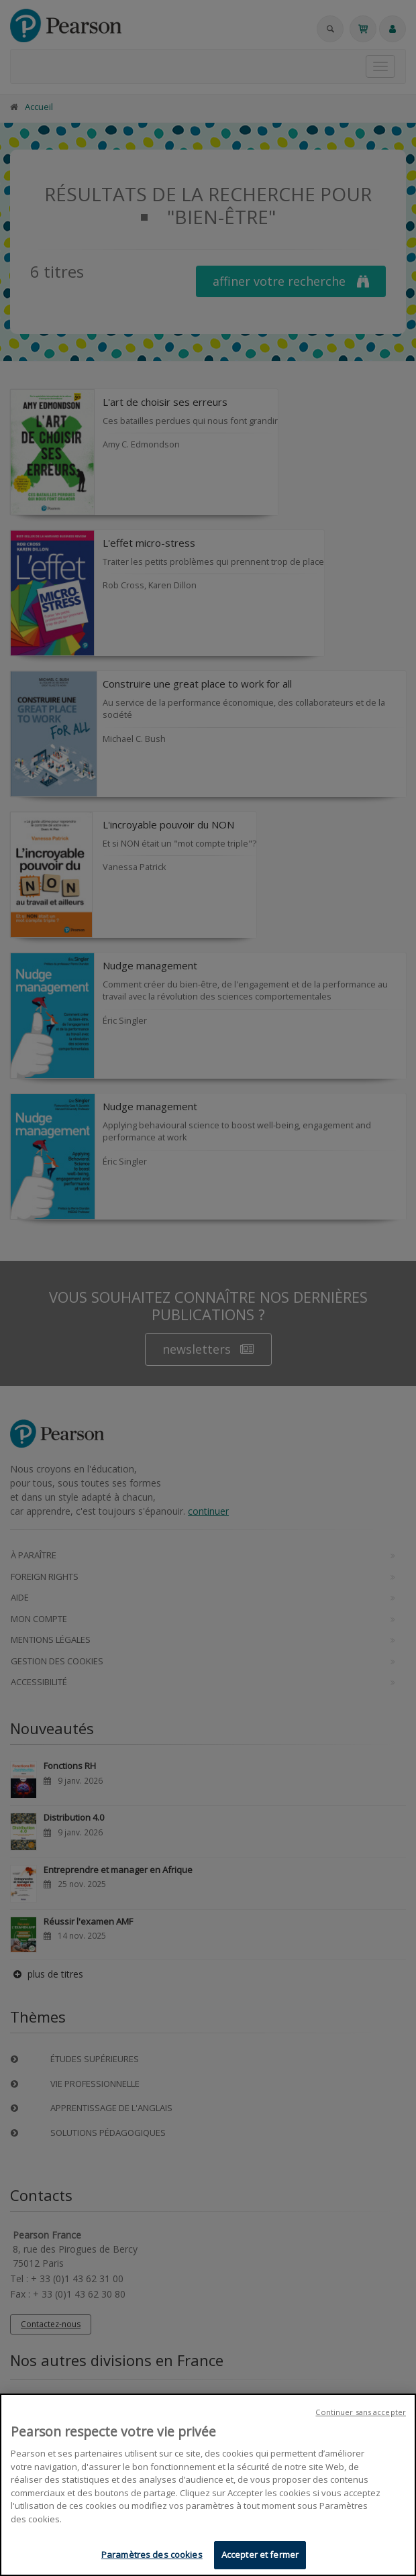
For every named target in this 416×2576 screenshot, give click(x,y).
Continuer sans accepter (360, 2413)
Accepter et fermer (260, 2556)
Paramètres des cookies (152, 2556)
